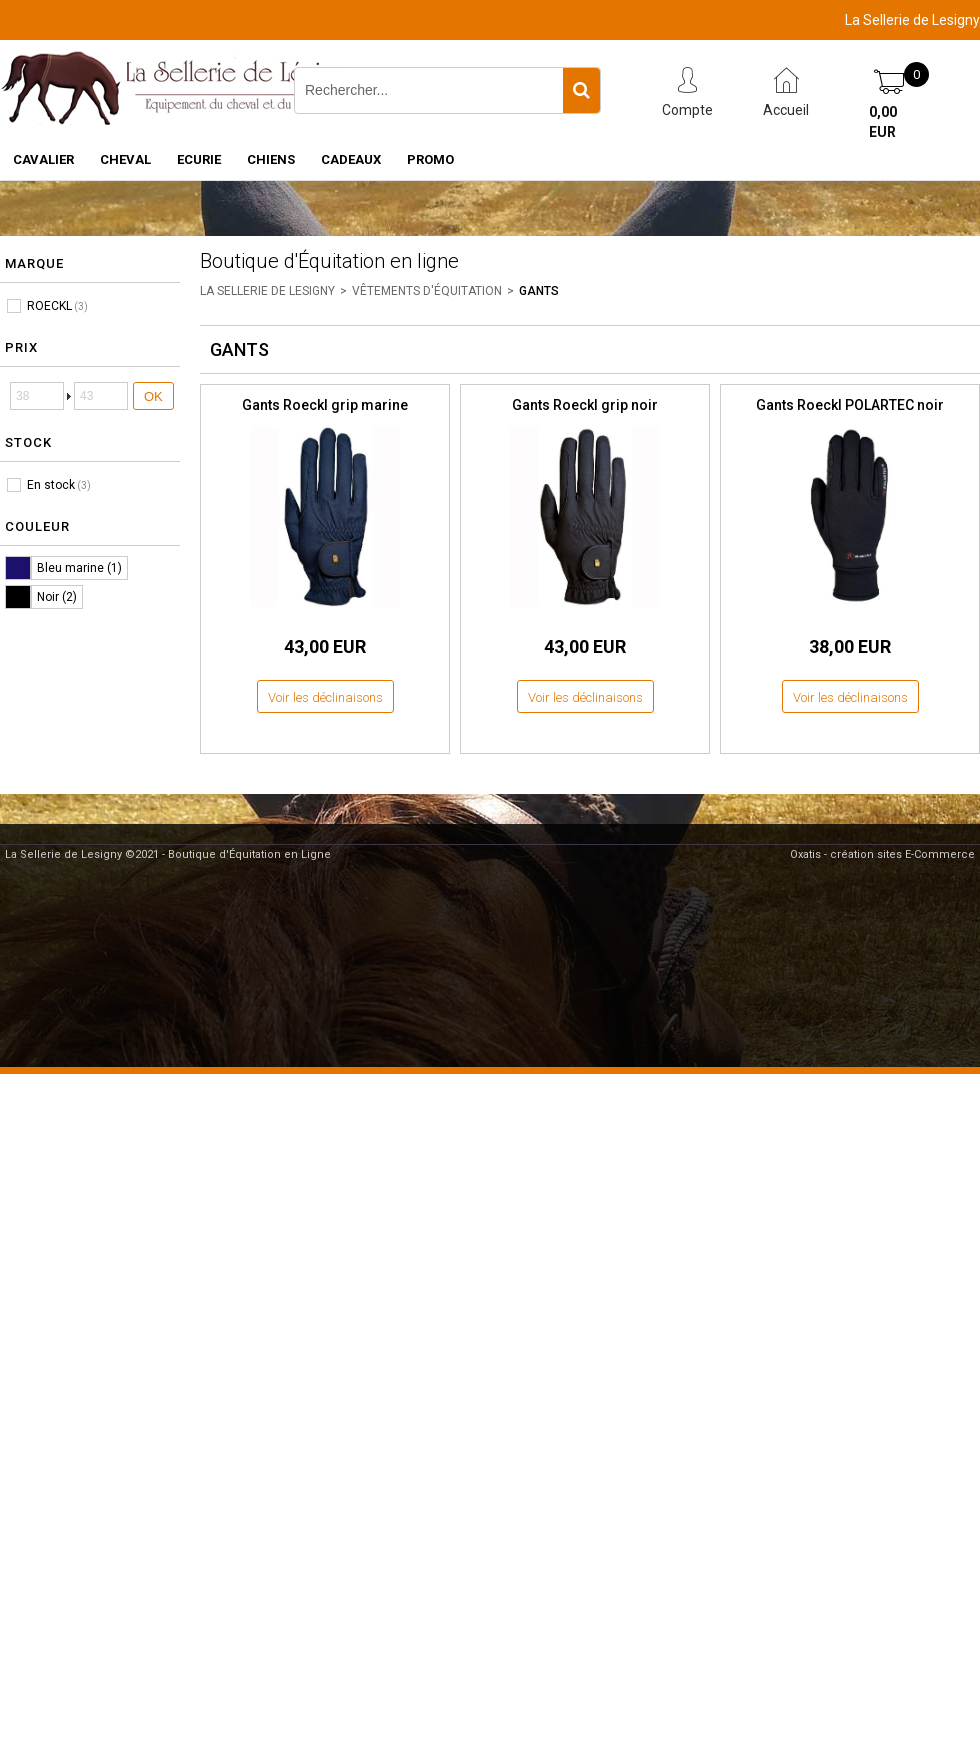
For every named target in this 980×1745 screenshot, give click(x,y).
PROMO (430, 159)
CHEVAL (125, 159)
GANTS (539, 291)
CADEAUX (351, 159)
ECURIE (199, 159)
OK (153, 396)
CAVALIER (43, 159)
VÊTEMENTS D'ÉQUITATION (427, 291)
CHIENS (271, 159)
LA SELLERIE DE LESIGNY (267, 291)
